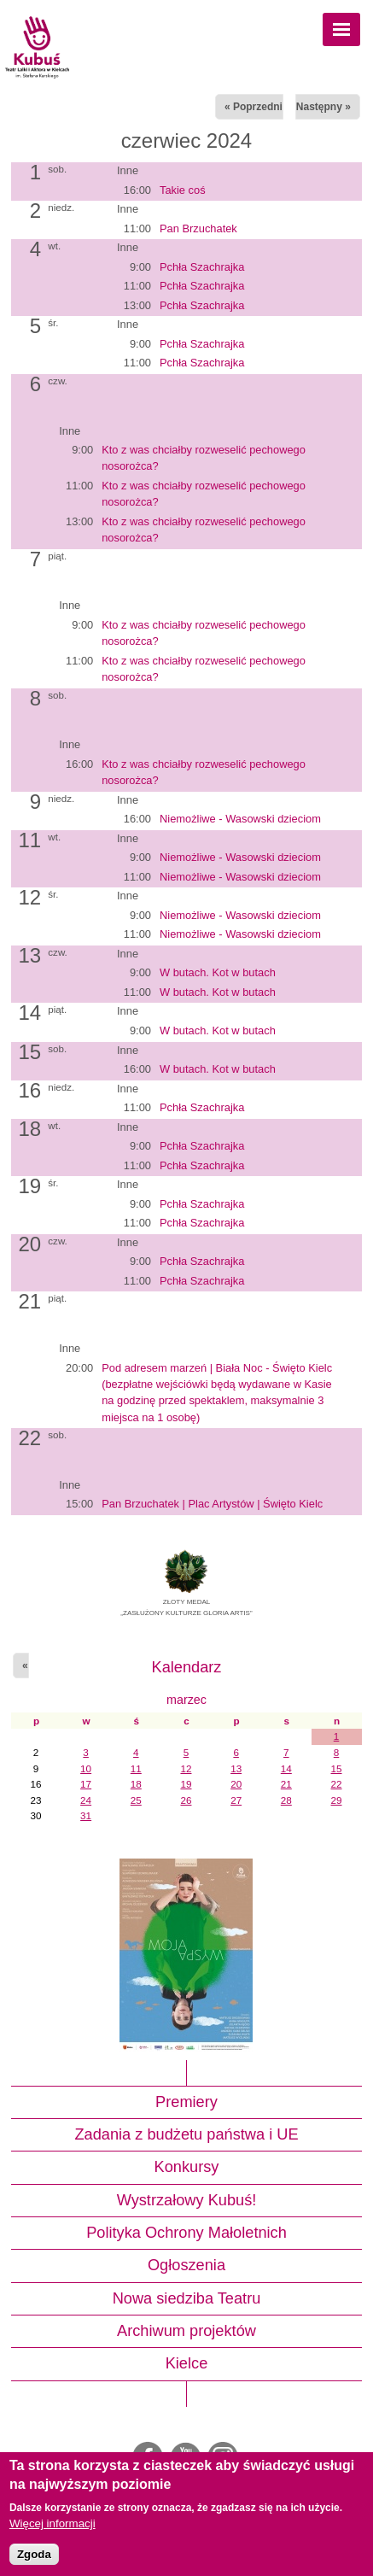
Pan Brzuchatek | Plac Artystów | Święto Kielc (212, 1503)
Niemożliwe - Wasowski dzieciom (240, 818)
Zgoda (34, 2554)
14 (286, 1768)
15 (336, 1768)
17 (85, 1783)
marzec (186, 1700)
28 (286, 1800)
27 (236, 1800)
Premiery (186, 2102)
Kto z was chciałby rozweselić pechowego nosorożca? (204, 457)
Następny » (323, 107)
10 (85, 1768)
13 (236, 1768)
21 (286, 1783)
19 (185, 1783)
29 (336, 1800)
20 (236, 1783)
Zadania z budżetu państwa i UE (186, 2134)
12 (185, 1768)
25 (136, 1800)
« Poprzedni (253, 107)
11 (136, 1768)
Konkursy (186, 2166)
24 (85, 1800)
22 (336, 1783)
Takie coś (183, 190)
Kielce (187, 2363)
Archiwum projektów (186, 2330)
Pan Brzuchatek (198, 228)
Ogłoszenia (186, 2265)
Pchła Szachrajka (202, 267)
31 (85, 1815)
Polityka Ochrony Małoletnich (186, 2232)
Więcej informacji (52, 2523)
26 (185, 1800)
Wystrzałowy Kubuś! (187, 2200)
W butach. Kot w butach (218, 972)
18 (136, 1783)
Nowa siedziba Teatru (187, 2298)
